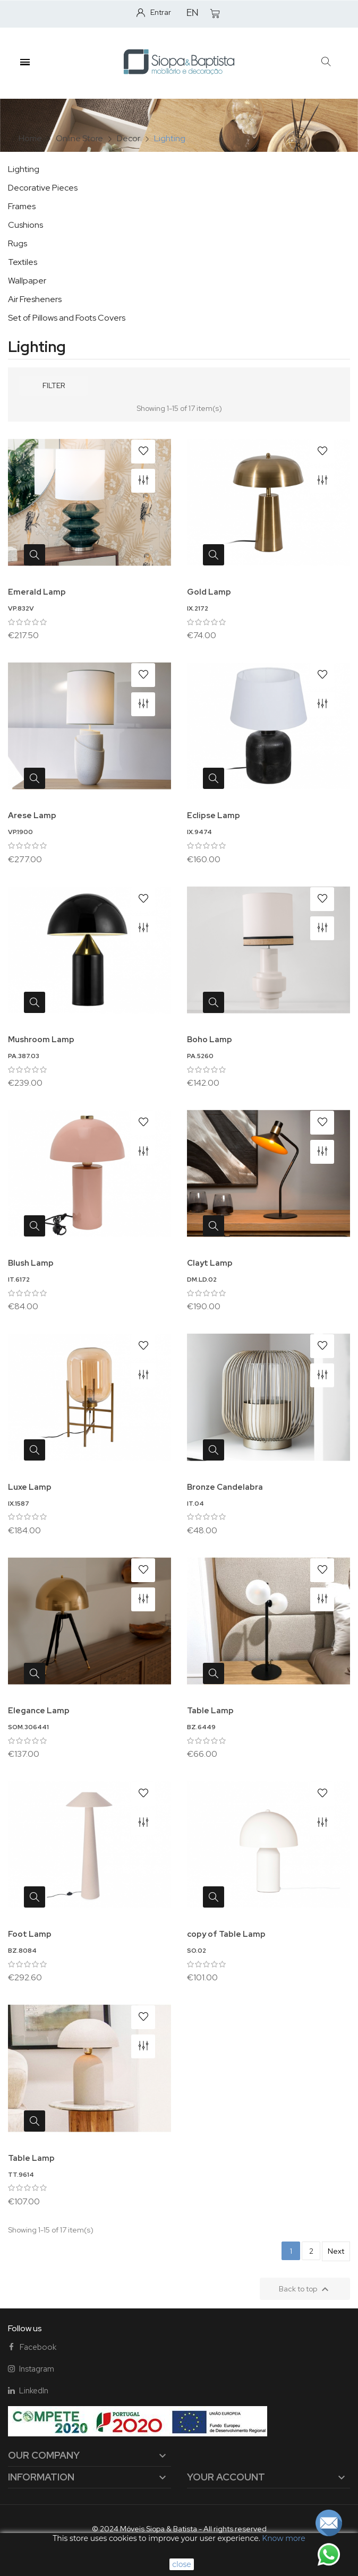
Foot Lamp (30, 1934)
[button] (326, 62)
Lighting (23, 169)
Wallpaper (27, 280)
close (181, 2564)
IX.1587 (18, 1503)
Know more (283, 2538)
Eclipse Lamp (213, 815)
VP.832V (21, 608)
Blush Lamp (31, 1263)
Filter (53, 385)
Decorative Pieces (43, 187)
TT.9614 (21, 2174)
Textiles (22, 262)
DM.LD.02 (202, 1279)
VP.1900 (20, 832)
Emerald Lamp (37, 592)
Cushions (25, 224)
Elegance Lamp (39, 1710)
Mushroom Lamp (41, 1039)
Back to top (305, 2289)
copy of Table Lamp (226, 1934)
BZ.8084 (22, 1950)
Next (336, 2251)
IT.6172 (19, 1279)
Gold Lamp (209, 592)
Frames (22, 206)
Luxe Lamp (30, 1487)
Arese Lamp (32, 815)
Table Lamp (210, 1710)
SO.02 (196, 1950)
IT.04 (195, 1503)
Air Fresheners (35, 299)
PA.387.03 (23, 1056)
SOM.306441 (28, 1727)
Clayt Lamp (210, 1263)
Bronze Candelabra (225, 1487)
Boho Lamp (209, 1039)
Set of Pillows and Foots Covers (66, 317)
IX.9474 (199, 832)
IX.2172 (197, 608)
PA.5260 (200, 1056)
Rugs (17, 243)
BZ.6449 (201, 1727)
